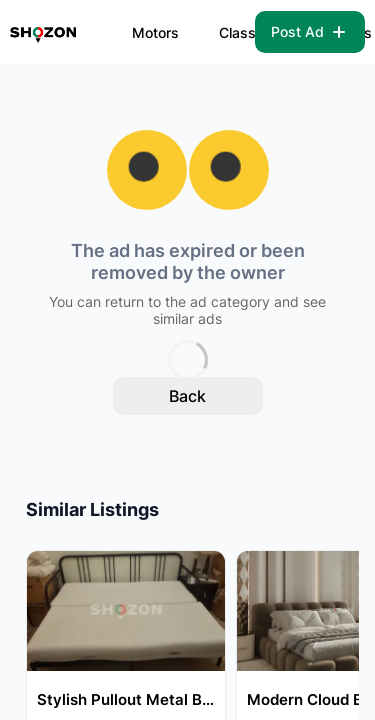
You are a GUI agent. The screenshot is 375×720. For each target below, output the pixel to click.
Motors (155, 32)
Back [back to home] (187, 396)
